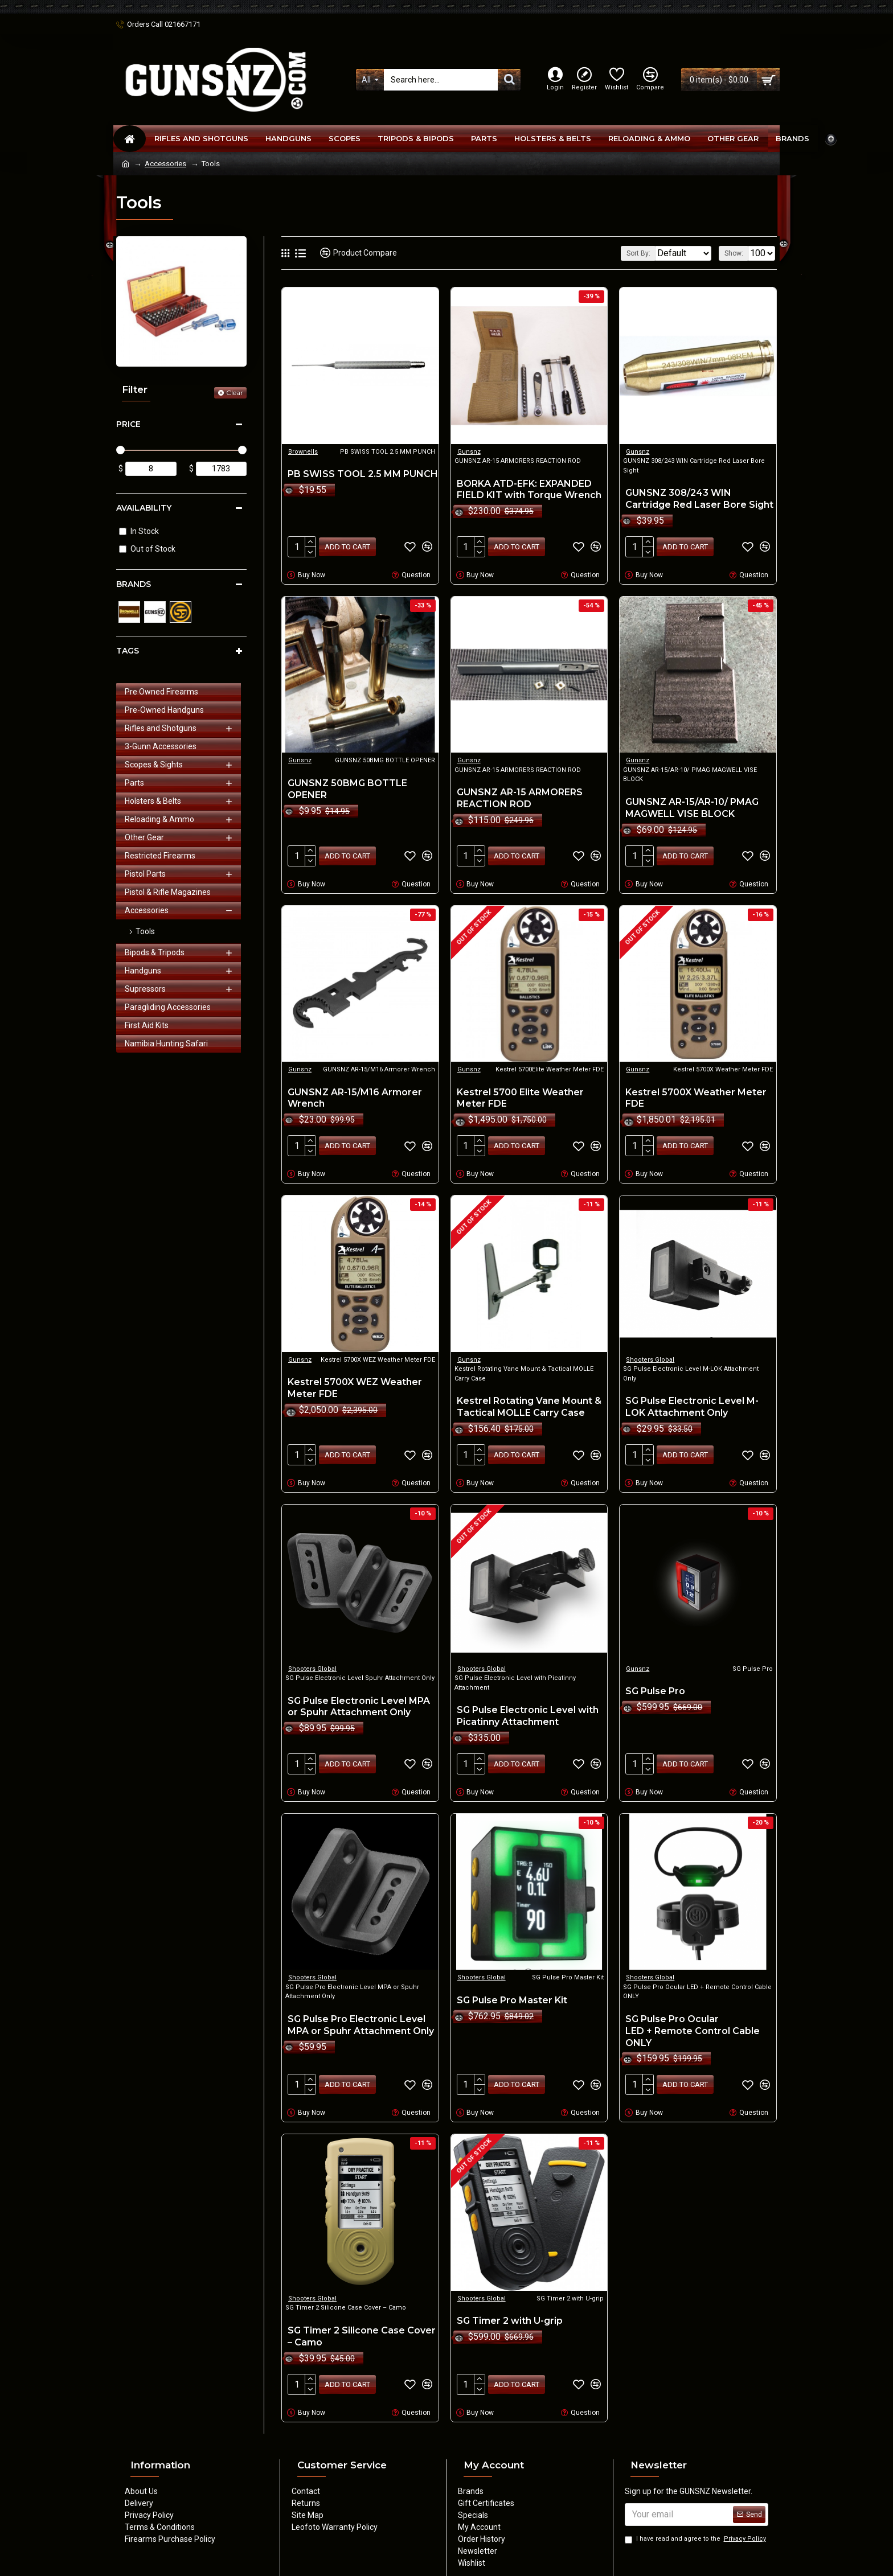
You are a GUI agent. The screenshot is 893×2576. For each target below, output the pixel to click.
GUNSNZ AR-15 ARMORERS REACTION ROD (520, 795)
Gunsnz (469, 451)
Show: (737, 253)
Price (128, 424)
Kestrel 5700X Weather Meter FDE (696, 1093)
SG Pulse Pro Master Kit (512, 1988)
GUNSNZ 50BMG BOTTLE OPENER (347, 786)
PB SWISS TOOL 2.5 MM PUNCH (363, 474)
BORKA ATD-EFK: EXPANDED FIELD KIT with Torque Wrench (529, 489)
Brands (133, 584)
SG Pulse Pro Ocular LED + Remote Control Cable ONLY (692, 2019)
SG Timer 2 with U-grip (510, 2307)
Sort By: (630, 253)
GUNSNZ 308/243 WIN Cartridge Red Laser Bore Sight (699, 498)
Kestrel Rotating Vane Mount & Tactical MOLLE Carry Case (529, 1399)
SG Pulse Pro (655, 1682)
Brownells (303, 451)
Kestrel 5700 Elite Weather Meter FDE (520, 1093)
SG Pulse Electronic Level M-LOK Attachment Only (692, 1399)
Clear (234, 392)
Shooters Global (650, 1353)
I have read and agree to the (696, 2537)
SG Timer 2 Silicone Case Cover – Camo (362, 2322)
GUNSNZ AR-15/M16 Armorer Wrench (355, 1093)
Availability (143, 508)
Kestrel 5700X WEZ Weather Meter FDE (355, 1381)
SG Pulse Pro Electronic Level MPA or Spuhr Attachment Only (361, 2013)
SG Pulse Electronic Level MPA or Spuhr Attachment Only (359, 1697)
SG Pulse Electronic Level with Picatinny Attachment (528, 1706)
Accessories (165, 163)
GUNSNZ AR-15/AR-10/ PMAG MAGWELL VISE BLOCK (692, 805)
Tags (127, 651)
